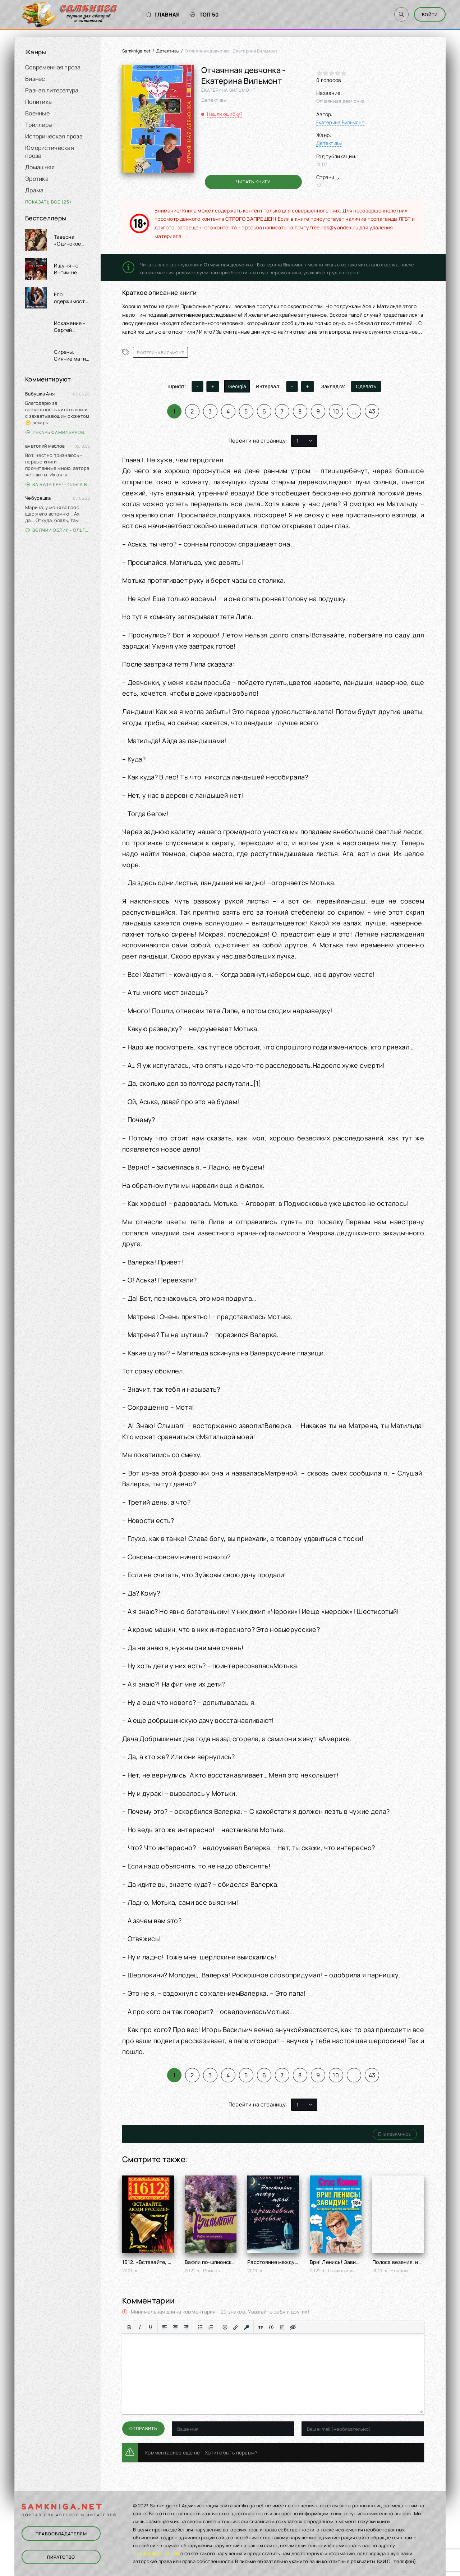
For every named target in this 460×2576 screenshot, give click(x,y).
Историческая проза (54, 136)
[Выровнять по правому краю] (186, 2327)
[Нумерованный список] (211, 2327)
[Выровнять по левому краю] (164, 2327)
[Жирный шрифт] (129, 2327)
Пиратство (61, 2557)
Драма (34, 190)
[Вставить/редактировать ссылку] (235, 2327)
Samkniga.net (136, 51)
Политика (38, 102)
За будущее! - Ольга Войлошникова (58, 484)
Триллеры (38, 125)
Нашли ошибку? (225, 114)
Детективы (168, 51)
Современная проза (53, 67)
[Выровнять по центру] (175, 2327)
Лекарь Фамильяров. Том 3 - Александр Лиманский (58, 432)
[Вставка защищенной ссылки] (246, 2327)
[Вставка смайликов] (225, 2327)
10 (336, 411)
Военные (37, 113)
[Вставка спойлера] (282, 2327)
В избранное (394, 2134)
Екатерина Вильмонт (340, 122)
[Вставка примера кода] (271, 2327)
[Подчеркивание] (150, 2327)
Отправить (143, 2428)
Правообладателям (61, 2534)
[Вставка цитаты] (260, 2327)
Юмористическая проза (49, 152)
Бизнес (35, 79)
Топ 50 (204, 14)
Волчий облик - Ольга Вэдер (58, 530)
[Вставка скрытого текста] (293, 2327)
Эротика (37, 179)
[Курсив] (139, 2327)
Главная (163, 14)
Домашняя (40, 167)
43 (372, 411)
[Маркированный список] (200, 2327)
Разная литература (52, 90)
